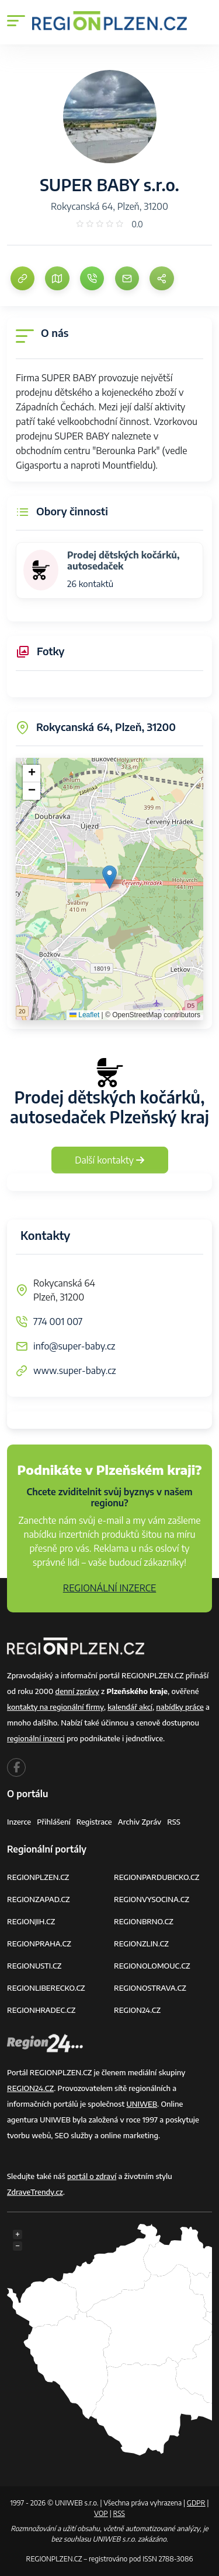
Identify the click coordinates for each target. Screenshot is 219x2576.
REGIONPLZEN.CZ (38, 1877)
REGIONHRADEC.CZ (41, 2010)
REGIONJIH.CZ (31, 1921)
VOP (101, 2513)
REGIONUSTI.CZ (34, 1965)
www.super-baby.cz (74, 1370)
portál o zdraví (91, 2176)
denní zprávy (77, 1691)
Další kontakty (109, 1160)
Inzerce (19, 1821)
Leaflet (84, 1015)
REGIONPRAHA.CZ (39, 1943)
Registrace (94, 1821)
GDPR (196, 2502)
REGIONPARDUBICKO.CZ (156, 1877)
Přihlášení (54, 1821)
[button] (109, 877)
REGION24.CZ (137, 2010)
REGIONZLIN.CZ (141, 1943)
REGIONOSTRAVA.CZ (150, 1987)
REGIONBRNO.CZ (143, 1921)
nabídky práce (179, 1707)
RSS (173, 1821)
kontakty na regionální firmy (55, 1707)
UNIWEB (141, 2103)
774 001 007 (57, 1321)
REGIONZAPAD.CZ (38, 1899)
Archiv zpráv (140, 1821)
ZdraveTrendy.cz (35, 2192)
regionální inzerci (36, 1738)
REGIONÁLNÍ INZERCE (110, 1588)
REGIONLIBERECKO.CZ (46, 1987)
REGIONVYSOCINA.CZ (151, 1899)
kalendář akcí (129, 1707)
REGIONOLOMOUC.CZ (152, 1965)
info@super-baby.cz (74, 1346)
